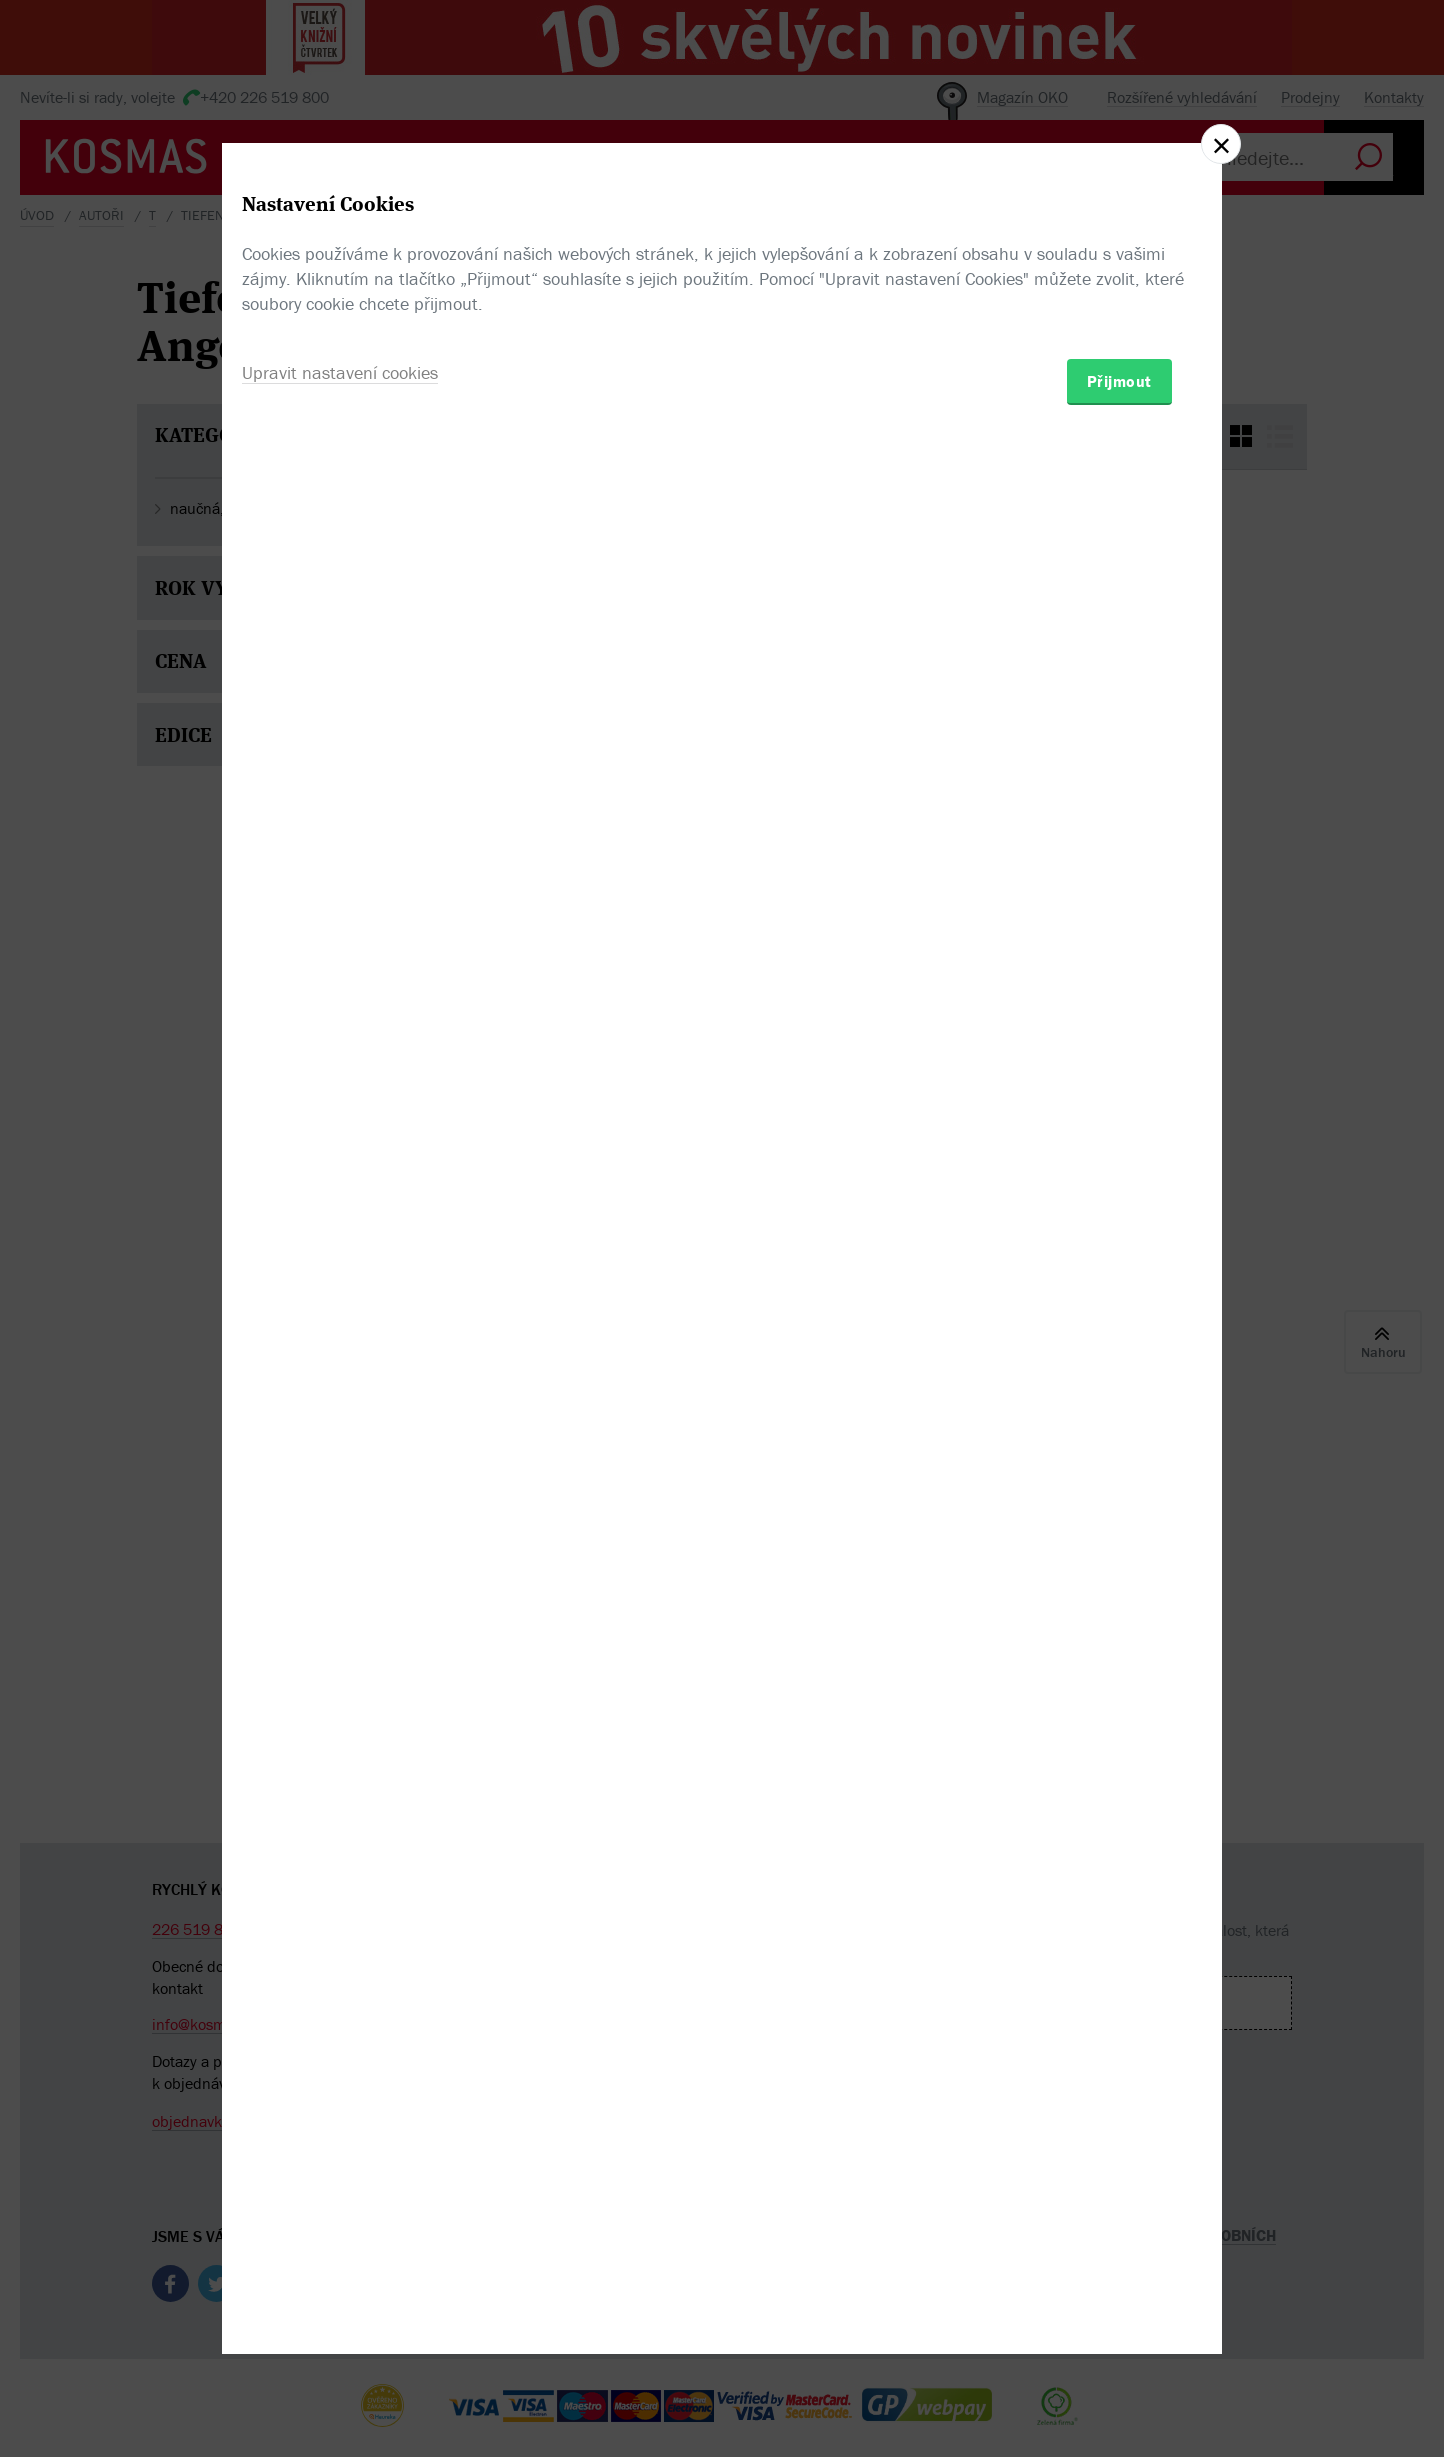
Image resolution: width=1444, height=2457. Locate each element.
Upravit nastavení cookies (340, 1336)
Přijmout (1119, 1345)
